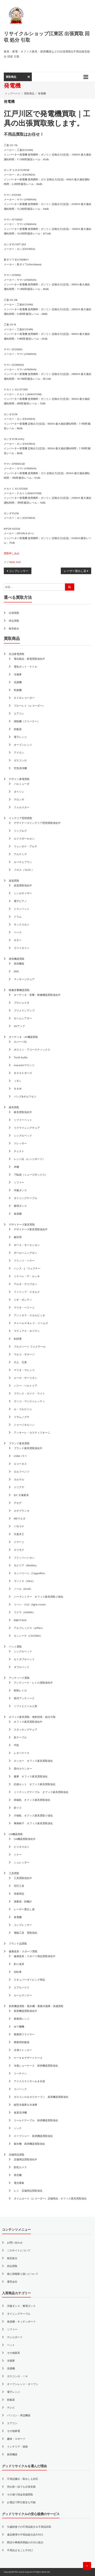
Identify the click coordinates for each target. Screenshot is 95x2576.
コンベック (20, 2089)
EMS (16, 971)
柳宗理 (18, 1237)
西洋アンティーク (24, 1698)
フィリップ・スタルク (27, 1292)
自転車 (18, 1972)
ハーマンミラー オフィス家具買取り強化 (38, 1596)
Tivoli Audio (21, 1057)
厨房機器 (12, 2454)
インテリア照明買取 (20, 818)
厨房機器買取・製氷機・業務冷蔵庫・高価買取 (36, 2006)
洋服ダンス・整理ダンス (21, 2306)
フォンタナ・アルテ (25, 846)
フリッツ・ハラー (24, 1260)
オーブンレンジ (23, 745)
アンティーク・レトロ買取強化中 (33, 1682)
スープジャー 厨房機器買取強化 (33, 2136)
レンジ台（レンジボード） (29, 1159)
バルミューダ (21, 784)
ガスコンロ (20, 760)
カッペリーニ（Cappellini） (30, 1573)
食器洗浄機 (20, 2112)
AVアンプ (19, 1026)
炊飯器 (18, 729)
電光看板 (19, 2183)
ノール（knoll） (23, 1589)
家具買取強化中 (23, 1112)
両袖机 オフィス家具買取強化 (32, 1800)
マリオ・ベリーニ (24, 1307)
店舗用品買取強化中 (25, 2159)
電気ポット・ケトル (25, 666)
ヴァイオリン (21, 948)
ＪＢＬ (18, 1081)
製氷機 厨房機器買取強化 (29, 2144)
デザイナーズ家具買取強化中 (31, 1229)
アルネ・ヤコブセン (25, 1284)
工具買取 (14, 1873)
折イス (18, 1807)
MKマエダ (19, 1518)
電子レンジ (20, 737)
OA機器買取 (16, 1834)
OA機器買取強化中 (25, 1839)
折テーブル (20, 1737)
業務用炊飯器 (21, 2042)
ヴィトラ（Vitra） (24, 1581)
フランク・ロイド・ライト (29, 1393)
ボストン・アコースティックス (32, 1049)
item (12, 562)
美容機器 (19, 963)
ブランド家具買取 (19, 1443)
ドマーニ (19, 1542)
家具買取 (14, 1107)
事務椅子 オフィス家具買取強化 (33, 1823)
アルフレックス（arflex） (29, 1628)
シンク (18, 2128)
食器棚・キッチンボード (21, 2321)
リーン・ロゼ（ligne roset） (30, 1604)
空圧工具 (19, 1886)
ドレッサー (20, 1143)
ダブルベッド (21, 1667)
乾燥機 (18, 690)
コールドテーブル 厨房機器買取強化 (36, 2120)
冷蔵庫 (18, 674)
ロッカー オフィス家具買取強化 (33, 1761)
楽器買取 (14, 880)
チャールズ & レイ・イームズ (31, 1323)
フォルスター (21, 807)
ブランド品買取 (18, 1943)
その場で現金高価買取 (20, 2494)
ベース (18, 932)
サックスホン (21, 924)
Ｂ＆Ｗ (18, 1088)
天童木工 (19, 1534)
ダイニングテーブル (25, 1198)
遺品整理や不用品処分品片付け (25, 2534)
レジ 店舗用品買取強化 (28, 2190)
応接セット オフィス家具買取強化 (34, 1784)
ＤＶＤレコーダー (24, 698)
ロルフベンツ (21, 1471)
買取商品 (29, 93)
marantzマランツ (24, 1065)
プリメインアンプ (24, 1010)
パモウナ (19, 1526)
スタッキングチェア (25, 1729)
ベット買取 (15, 1646)
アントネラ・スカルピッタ (29, 1315)
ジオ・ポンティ (23, 1299)
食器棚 (18, 1213)
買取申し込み (11, 553)
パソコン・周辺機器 (18, 2415)
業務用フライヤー (24, 2034)
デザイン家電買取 (19, 779)
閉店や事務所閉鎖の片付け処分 (25, 2542)
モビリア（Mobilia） (26, 1565)
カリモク (19, 1550)
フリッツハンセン (24, 1557)
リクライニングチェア (27, 1127)
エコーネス (20, 1464)
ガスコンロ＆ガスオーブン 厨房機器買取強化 (41, 2097)
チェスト (19, 1151)
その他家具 (13, 2353)
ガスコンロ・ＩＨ (17, 2376)
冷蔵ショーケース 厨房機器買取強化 (36, 2065)
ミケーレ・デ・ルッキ (27, 1276)
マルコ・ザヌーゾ (24, 1354)
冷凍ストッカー (23, 2050)
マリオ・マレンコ (24, 1370)
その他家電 (13, 2431)
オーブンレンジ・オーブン (22, 2384)
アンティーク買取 (19, 1678)
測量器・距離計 (23, 1901)
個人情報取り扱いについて (22, 2273)
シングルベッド (23, 1135)
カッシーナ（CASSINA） (28, 1636)
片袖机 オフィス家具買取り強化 (33, 1815)
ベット (11, 2345)
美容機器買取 (16, 959)
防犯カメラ (20, 2167)
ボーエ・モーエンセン (27, 1245)
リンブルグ (20, 830)
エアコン (19, 713)
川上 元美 (20, 1362)
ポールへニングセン (25, 1253)
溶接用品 (19, 1893)
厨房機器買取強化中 (25, 2011)
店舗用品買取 (16, 2154)
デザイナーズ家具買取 (22, 1224)
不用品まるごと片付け (20, 2550)
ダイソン (19, 791)
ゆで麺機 (19, 2026)
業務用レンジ (21, 2018)
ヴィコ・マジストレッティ (29, 1401)
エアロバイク (21, 1987)
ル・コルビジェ (23, 1409)
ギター (18, 940)
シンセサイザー (23, 893)
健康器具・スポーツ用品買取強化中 (34, 1956)
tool (18, 562)
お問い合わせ (15, 2242)
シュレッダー (21, 1862)
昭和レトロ (20, 1690)
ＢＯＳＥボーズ (23, 1073)
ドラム (18, 916)
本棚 (16, 1167)
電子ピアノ (20, 901)
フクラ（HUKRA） (24, 1612)
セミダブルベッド (24, 1659)
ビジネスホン (21, 1847)
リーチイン (20, 2073)
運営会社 (12, 2281)
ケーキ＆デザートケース (28, 2058)
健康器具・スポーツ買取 (23, 1951)
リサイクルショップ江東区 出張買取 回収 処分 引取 (47, 36)
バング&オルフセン (25, 1096)
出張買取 (14, 612)
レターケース (21, 1753)
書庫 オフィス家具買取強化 (31, 1776)
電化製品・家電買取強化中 (29, 659)
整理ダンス (20, 1206)
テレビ (11, 2407)
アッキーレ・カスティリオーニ (32, 1432)
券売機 (18, 2175)
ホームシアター (23, 1018)
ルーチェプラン (23, 862)
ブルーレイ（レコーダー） (29, 705)
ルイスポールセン (24, 838)
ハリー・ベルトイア (25, 1385)
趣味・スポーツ (16, 2439)
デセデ (18, 1503)
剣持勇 (18, 1339)
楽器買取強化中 (23, 885)
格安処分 (14, 628)
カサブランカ (21, 1510)
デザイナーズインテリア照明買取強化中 (37, 823)
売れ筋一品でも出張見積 (21, 2486)
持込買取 (14, 620)
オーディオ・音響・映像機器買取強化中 (37, 995)
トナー (18, 1854)
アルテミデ (20, 854)
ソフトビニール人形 (25, 1706)
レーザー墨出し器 (75, 571)
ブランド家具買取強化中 (28, 1448)
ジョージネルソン (24, 1424)
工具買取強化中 (23, 1878)
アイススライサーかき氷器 (29, 2081)
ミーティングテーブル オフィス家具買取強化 (41, 1792)
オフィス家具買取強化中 (28, 1721)
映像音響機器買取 (19, 990)
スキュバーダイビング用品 (29, 1979)
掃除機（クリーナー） (27, 721)
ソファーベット (23, 1120)
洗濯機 (18, 682)
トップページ (12, 93)
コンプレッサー (18, 571)
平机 (16, 1745)
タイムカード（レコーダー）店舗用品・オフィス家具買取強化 (50, 2198)
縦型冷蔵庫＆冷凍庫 (25, 2104)
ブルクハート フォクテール (30, 1346)
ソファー (19, 1182)
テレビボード (15, 2337)
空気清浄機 (20, 768)
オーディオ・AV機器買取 (23, 1037)
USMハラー (20, 1456)
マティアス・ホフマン (27, 1331)
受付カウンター (23, 1768)
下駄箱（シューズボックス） (31, 1174)
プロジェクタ (21, 1002)
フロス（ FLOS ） (24, 870)
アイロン (19, 752)
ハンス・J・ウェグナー (27, 1268)
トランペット (21, 909)
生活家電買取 (16, 654)
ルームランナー (23, 1995)
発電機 (18, 1917)
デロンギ (19, 799)
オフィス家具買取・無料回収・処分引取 (32, 1717)
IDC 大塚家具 (21, 1495)
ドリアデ (19, 1487)
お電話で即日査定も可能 (21, 2502)
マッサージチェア (24, 979)
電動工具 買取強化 (25, 1933)
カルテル (19, 1479)
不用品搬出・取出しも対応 (22, 2479)
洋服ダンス (20, 1190)
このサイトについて (18, 2250)
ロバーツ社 (20, 1042)
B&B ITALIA (20, 1620)
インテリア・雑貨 (17, 2446)
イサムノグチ (21, 1417)
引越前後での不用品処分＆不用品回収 (29, 2526)
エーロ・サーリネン (25, 1378)
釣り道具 (19, 1964)
